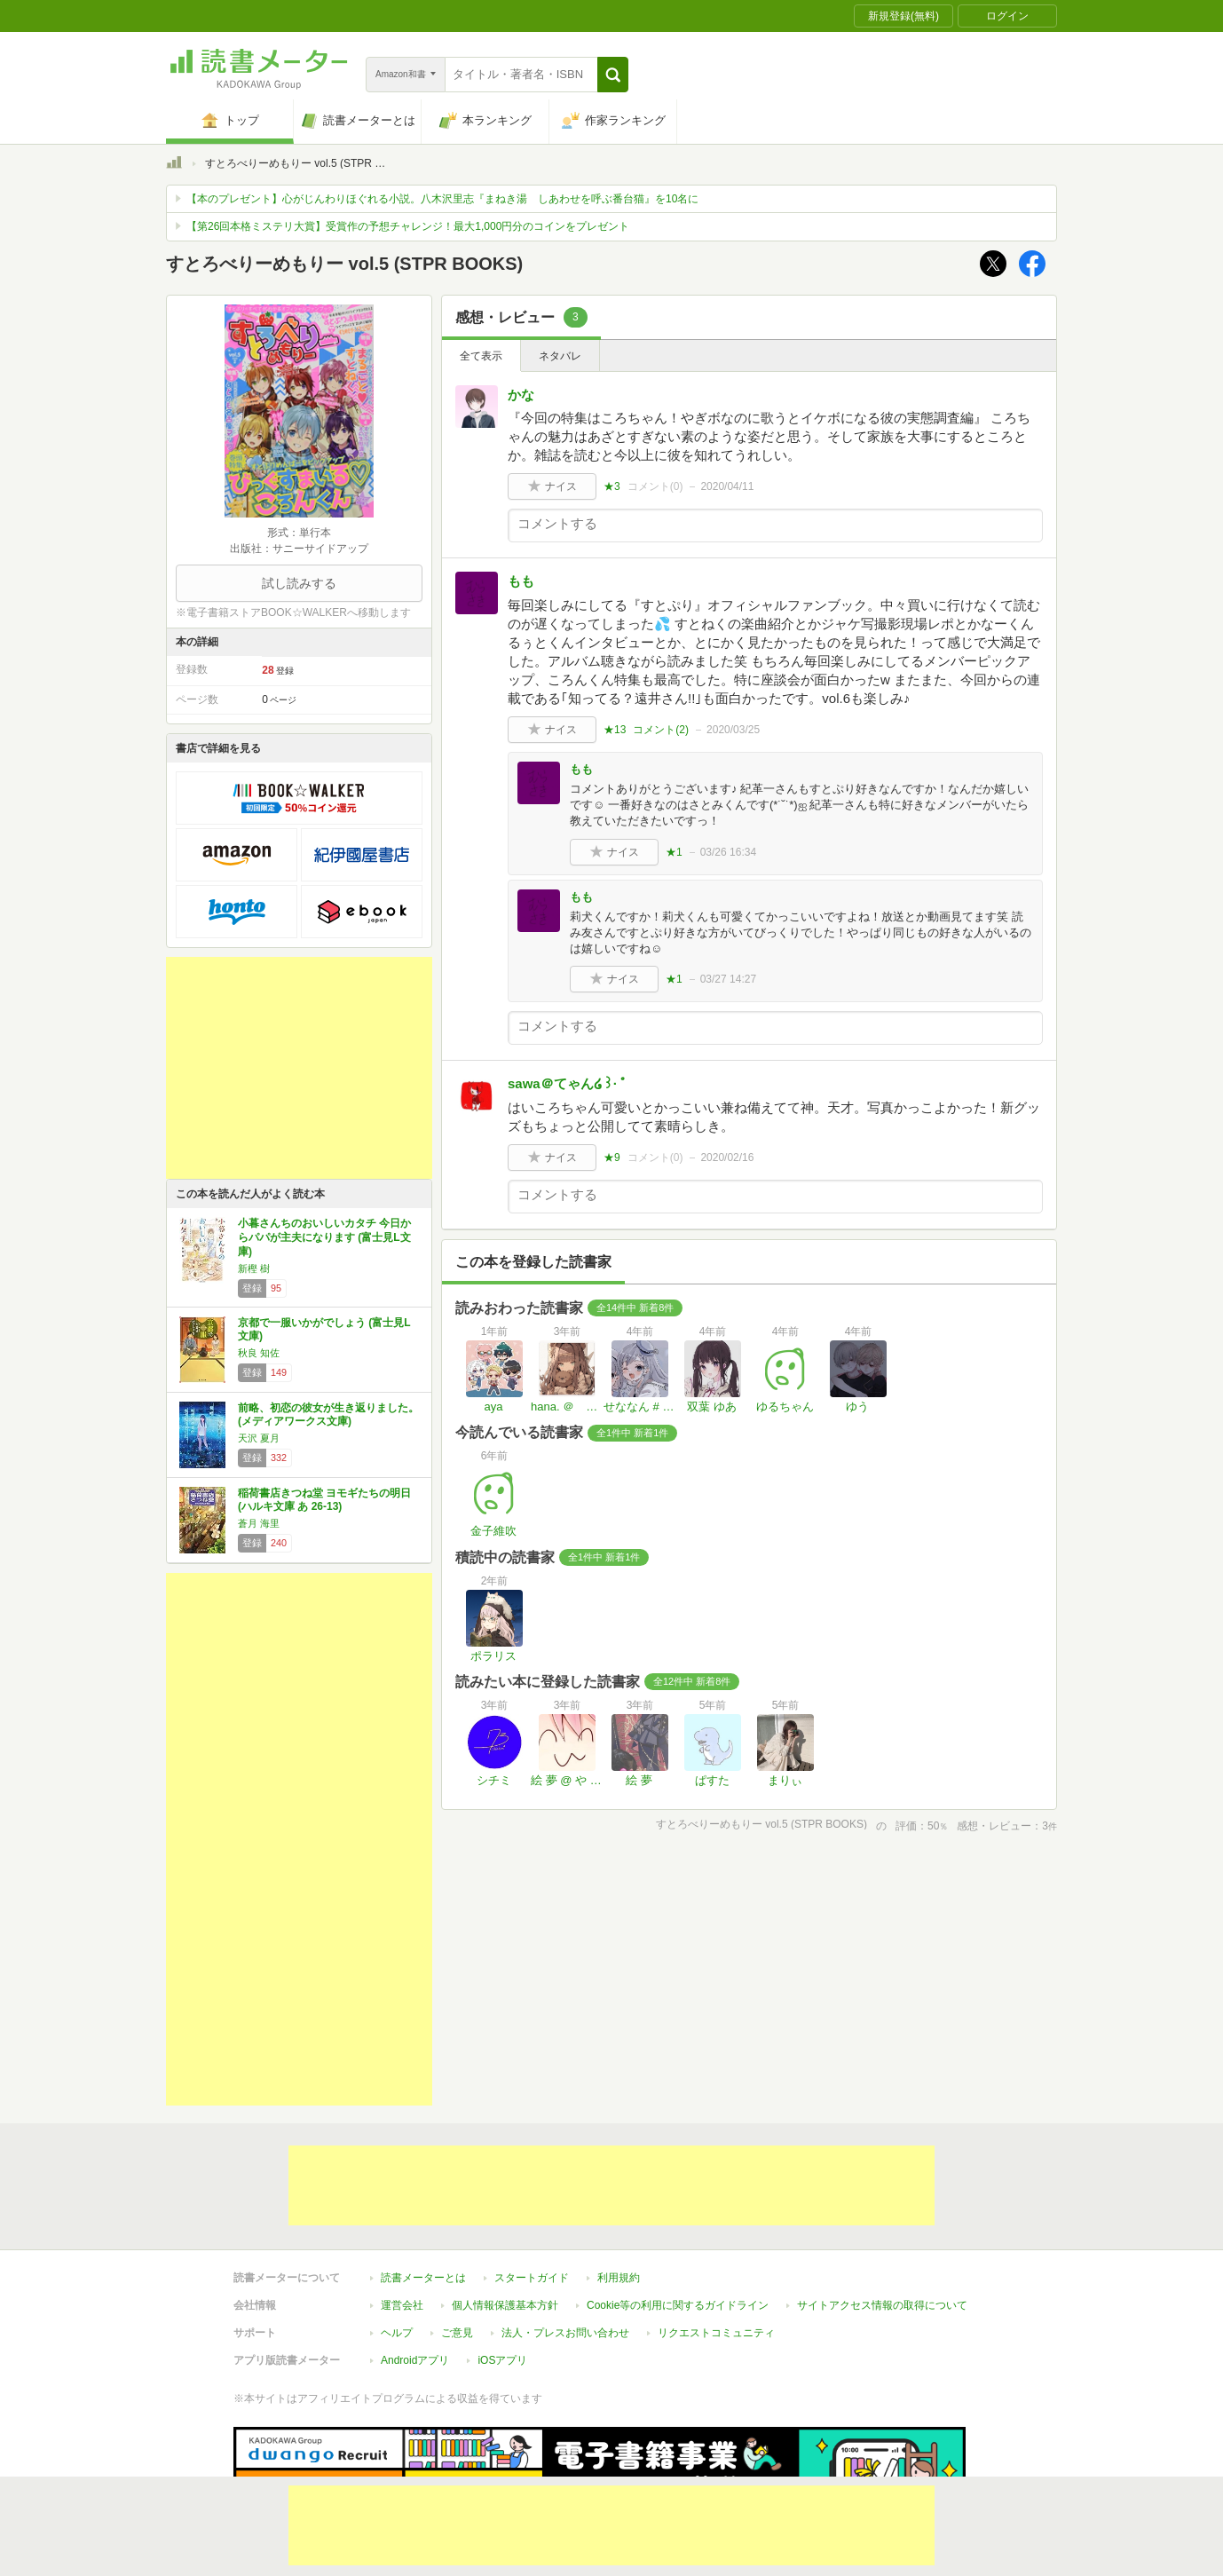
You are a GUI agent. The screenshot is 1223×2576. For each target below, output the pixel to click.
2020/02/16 (727, 1157)
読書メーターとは (423, 2196)
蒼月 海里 (259, 1523)
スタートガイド (531, 2196)
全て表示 (481, 356)
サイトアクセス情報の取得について (882, 2223)
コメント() (655, 486)
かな (521, 394)
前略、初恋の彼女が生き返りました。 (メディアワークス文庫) (328, 1415)
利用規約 (618, 2196)
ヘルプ (397, 2251)
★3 (612, 486)
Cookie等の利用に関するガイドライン (678, 2223)
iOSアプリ (502, 2278)
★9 (612, 1157)
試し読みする (299, 583)
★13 (615, 729)
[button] (612, 74)
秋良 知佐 (259, 1352)
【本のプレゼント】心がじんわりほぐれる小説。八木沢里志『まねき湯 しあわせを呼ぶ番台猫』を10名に (442, 199)
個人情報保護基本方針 (505, 2223)
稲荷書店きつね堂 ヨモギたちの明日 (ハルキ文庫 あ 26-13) (324, 1500)
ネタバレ (560, 356)
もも (521, 581)
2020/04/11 (727, 486)
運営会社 (402, 2223)
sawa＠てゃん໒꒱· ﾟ (567, 1083)
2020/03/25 (733, 729)
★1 (674, 852)
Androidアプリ (415, 2278)
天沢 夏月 (259, 1438)
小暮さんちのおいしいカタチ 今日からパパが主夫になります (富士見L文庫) (324, 1237)
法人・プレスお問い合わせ (565, 2251)
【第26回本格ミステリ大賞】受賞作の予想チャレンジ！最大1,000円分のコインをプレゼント (407, 226)
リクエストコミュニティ (716, 2251)
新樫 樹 (254, 1268)
